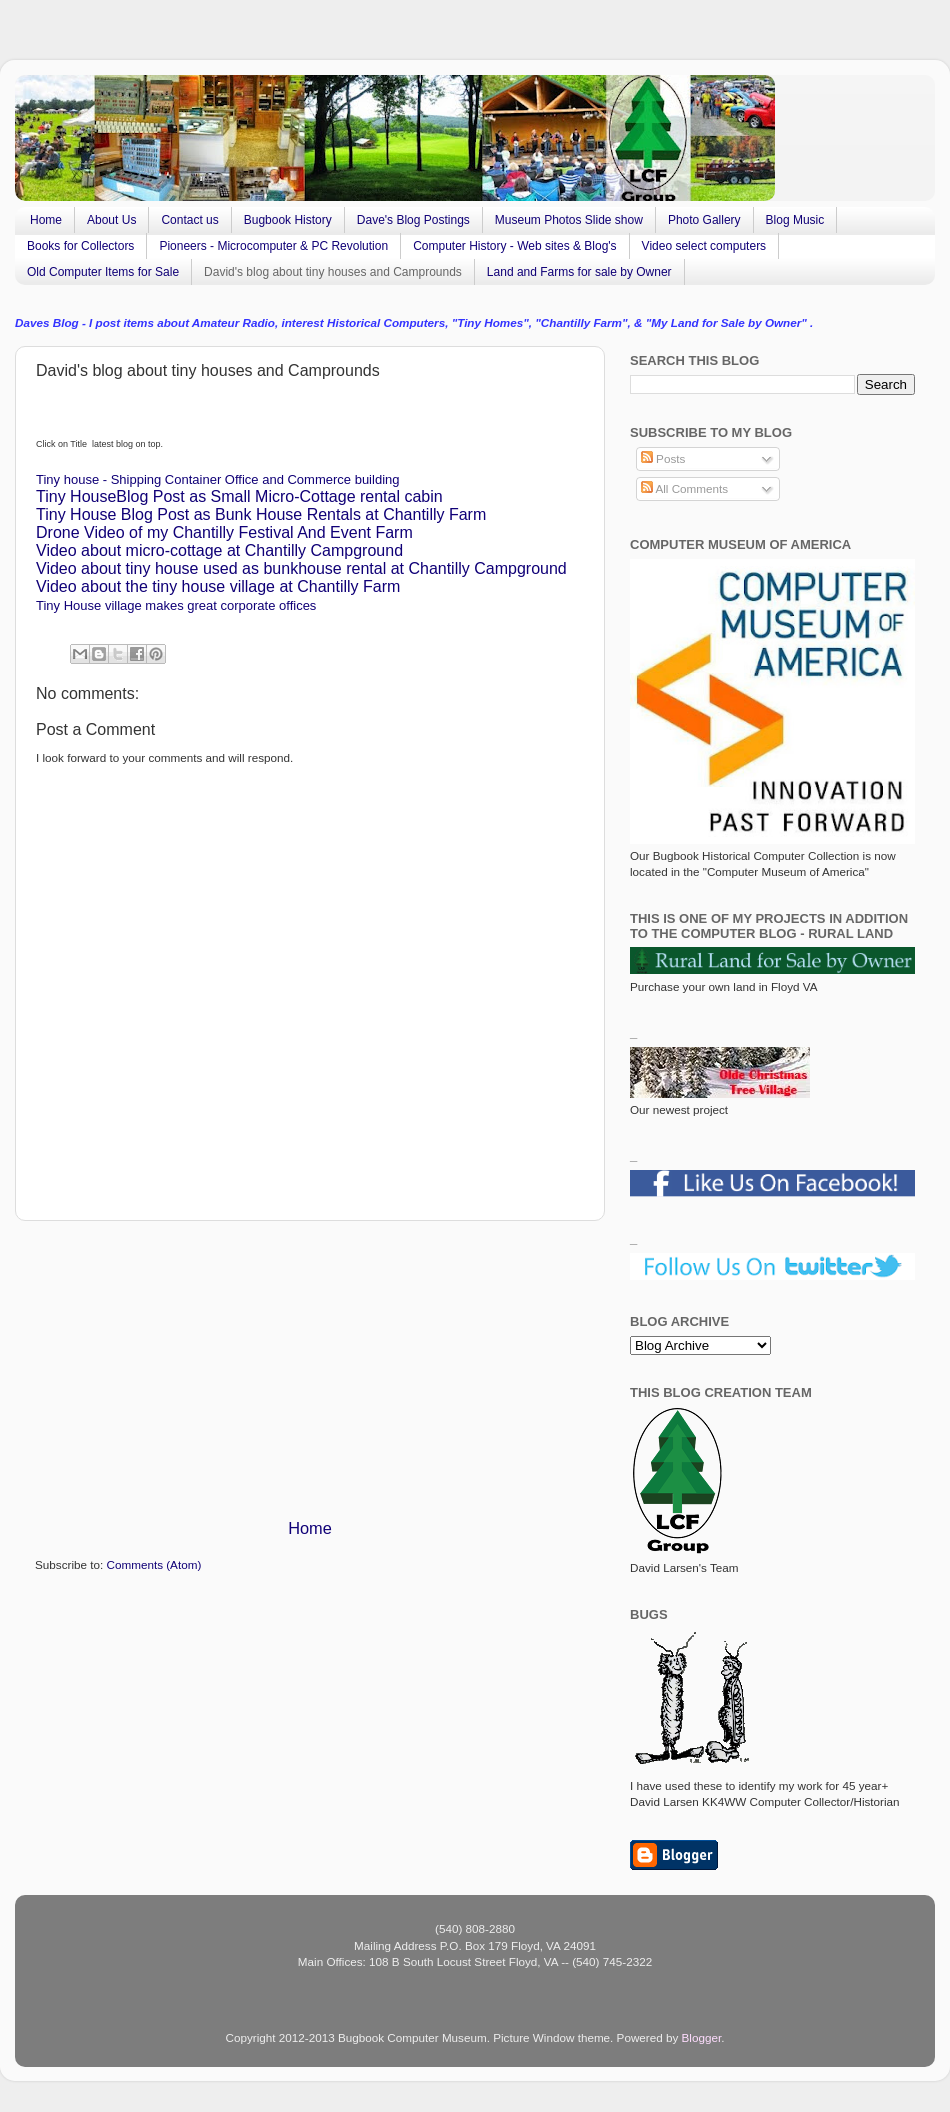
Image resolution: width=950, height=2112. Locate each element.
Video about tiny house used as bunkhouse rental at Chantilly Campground (301, 568)
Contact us (189, 220)
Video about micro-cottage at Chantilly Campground (219, 550)
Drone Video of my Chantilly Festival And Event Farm (224, 532)
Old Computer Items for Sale (103, 272)
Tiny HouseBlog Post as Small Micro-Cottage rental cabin (239, 496)
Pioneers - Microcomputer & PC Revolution (273, 246)
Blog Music (795, 220)
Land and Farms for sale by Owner (579, 272)
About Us (111, 220)
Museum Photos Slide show (569, 220)
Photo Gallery (704, 220)
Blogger (702, 2037)
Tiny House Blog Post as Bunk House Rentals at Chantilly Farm (261, 514)
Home (46, 220)
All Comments (684, 488)
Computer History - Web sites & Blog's (514, 246)
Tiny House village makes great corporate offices (176, 605)
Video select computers (704, 246)
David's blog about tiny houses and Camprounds (333, 272)
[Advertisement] (310, 1369)
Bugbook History (288, 220)
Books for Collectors (80, 246)
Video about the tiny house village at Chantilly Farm (218, 586)
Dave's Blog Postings (413, 220)
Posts (663, 458)
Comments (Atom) (153, 1564)
